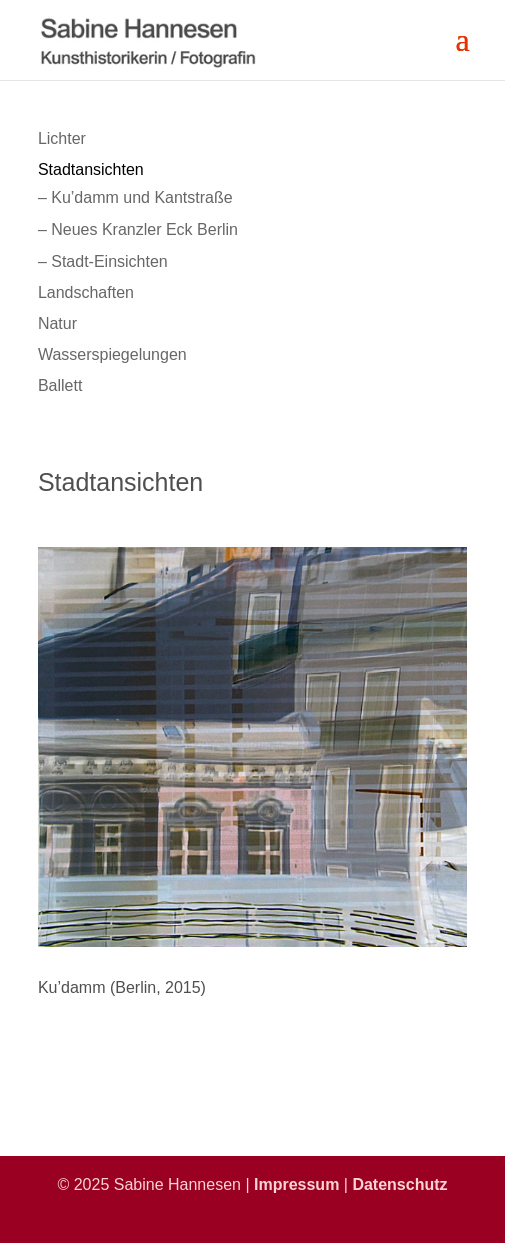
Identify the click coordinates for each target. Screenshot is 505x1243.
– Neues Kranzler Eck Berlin (138, 229)
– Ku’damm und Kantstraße (135, 197)
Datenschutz (399, 1184)
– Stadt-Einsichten (103, 261)
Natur (57, 323)
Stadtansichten (91, 169)
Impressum (296, 1184)
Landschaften (86, 292)
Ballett (60, 385)
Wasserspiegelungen (112, 354)
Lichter (62, 138)
